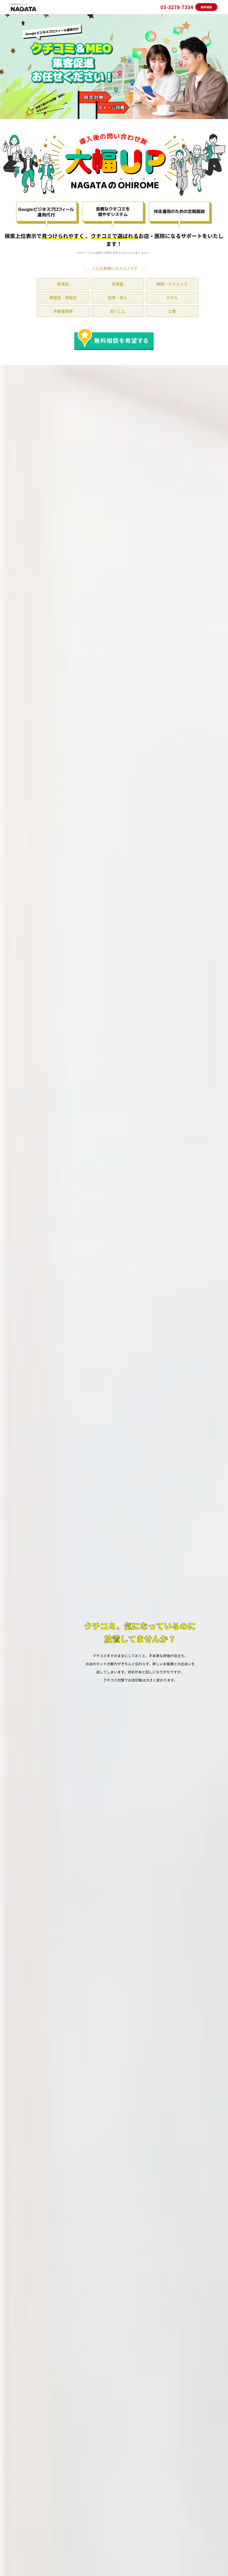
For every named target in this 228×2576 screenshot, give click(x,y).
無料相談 (206, 7)
